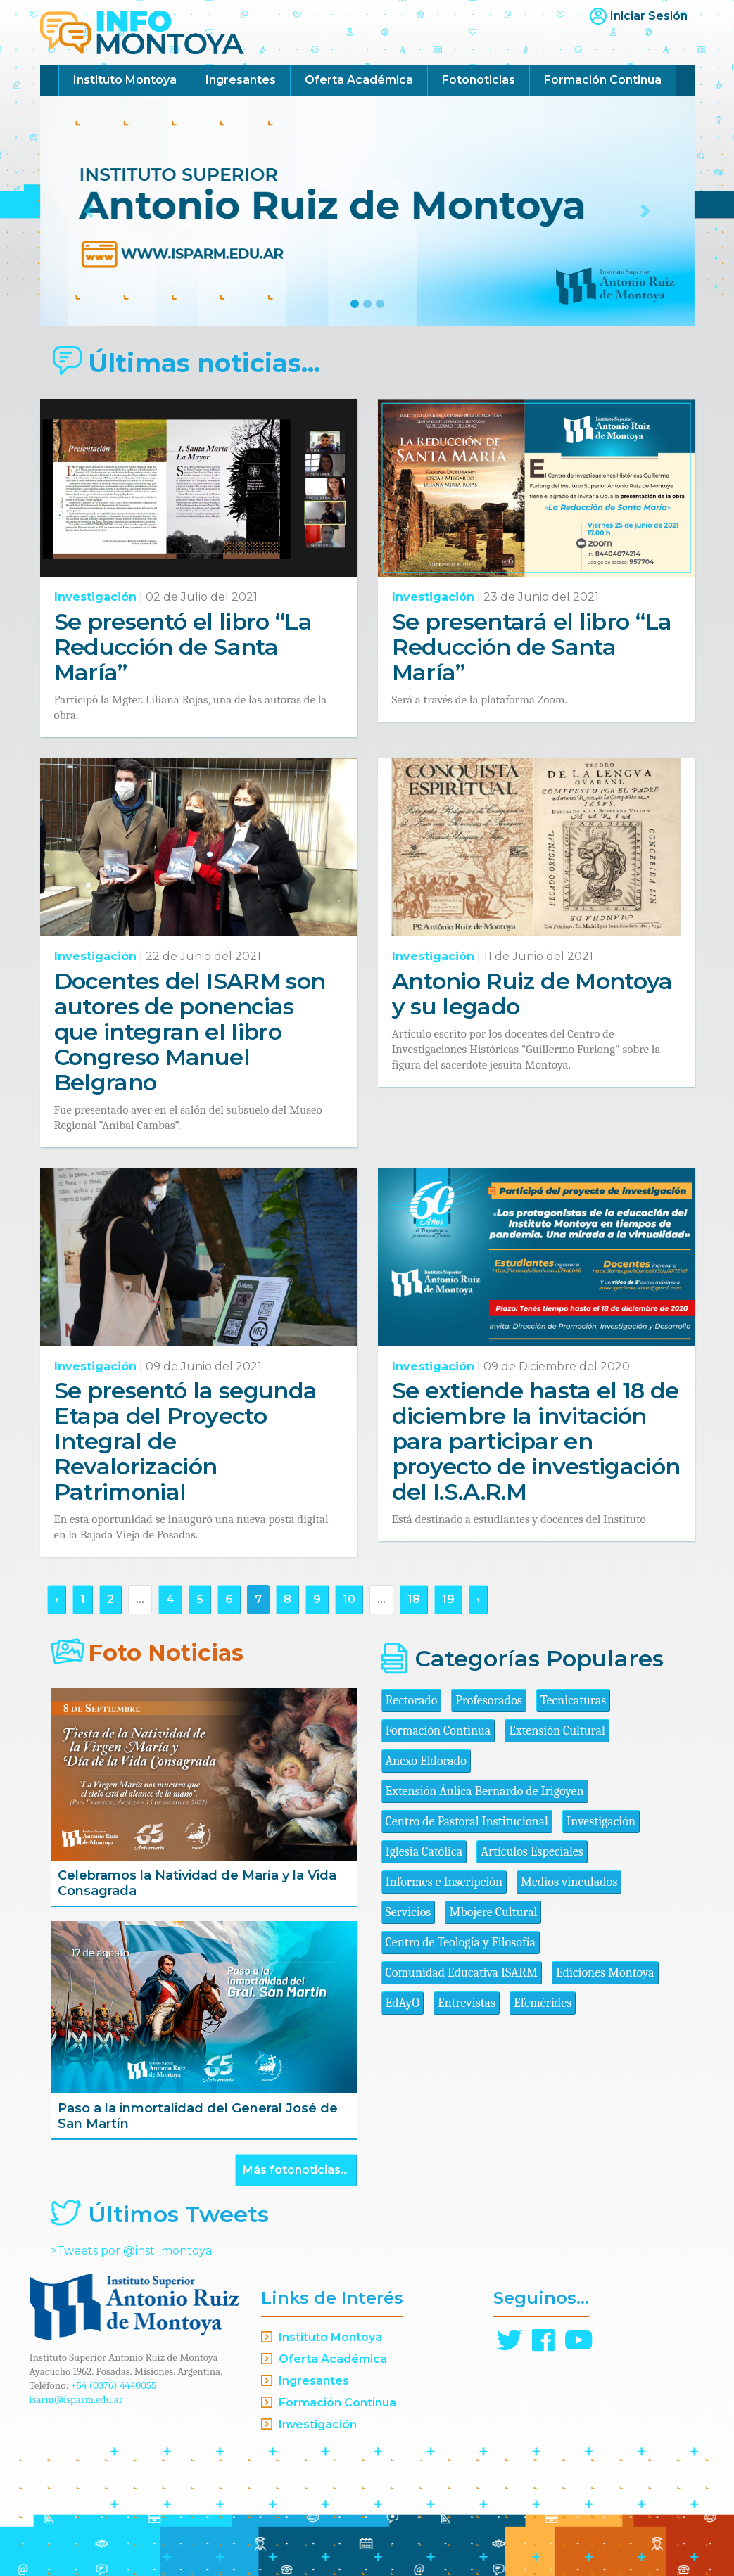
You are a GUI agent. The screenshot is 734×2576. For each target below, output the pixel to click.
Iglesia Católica (424, 1851)
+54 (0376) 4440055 (114, 2385)
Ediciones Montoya (605, 1972)
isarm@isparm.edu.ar (76, 2399)
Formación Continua (603, 80)
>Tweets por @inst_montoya (131, 2250)
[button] (89, 211)
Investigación (95, 597)
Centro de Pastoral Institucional (467, 1821)
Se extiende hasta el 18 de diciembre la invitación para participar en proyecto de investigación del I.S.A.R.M (536, 1441)
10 (349, 1599)
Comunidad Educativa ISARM (462, 1972)
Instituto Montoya (125, 80)
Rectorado (412, 1700)
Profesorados (488, 1700)
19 (448, 1599)
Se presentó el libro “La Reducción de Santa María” (183, 647)
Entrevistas (466, 2003)
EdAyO (403, 2003)
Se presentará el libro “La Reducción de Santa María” (532, 647)
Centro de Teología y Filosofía (461, 1942)
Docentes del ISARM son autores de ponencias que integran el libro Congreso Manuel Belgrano (190, 1031)
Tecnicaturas (573, 1700)
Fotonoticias (478, 80)
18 (413, 1599)
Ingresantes (240, 80)
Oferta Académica (359, 80)
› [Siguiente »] (478, 1599)
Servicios (408, 1912)
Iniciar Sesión (649, 16)
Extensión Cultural (557, 1730)
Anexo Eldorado (426, 1761)
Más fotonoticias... (296, 2169)
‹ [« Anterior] (56, 1599)
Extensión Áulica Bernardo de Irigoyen (485, 1791)
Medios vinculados (569, 1882)
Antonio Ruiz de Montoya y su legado (532, 993)
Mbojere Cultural (493, 1912)
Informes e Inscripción (444, 1882)
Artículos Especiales (532, 1851)
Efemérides (542, 2003)
